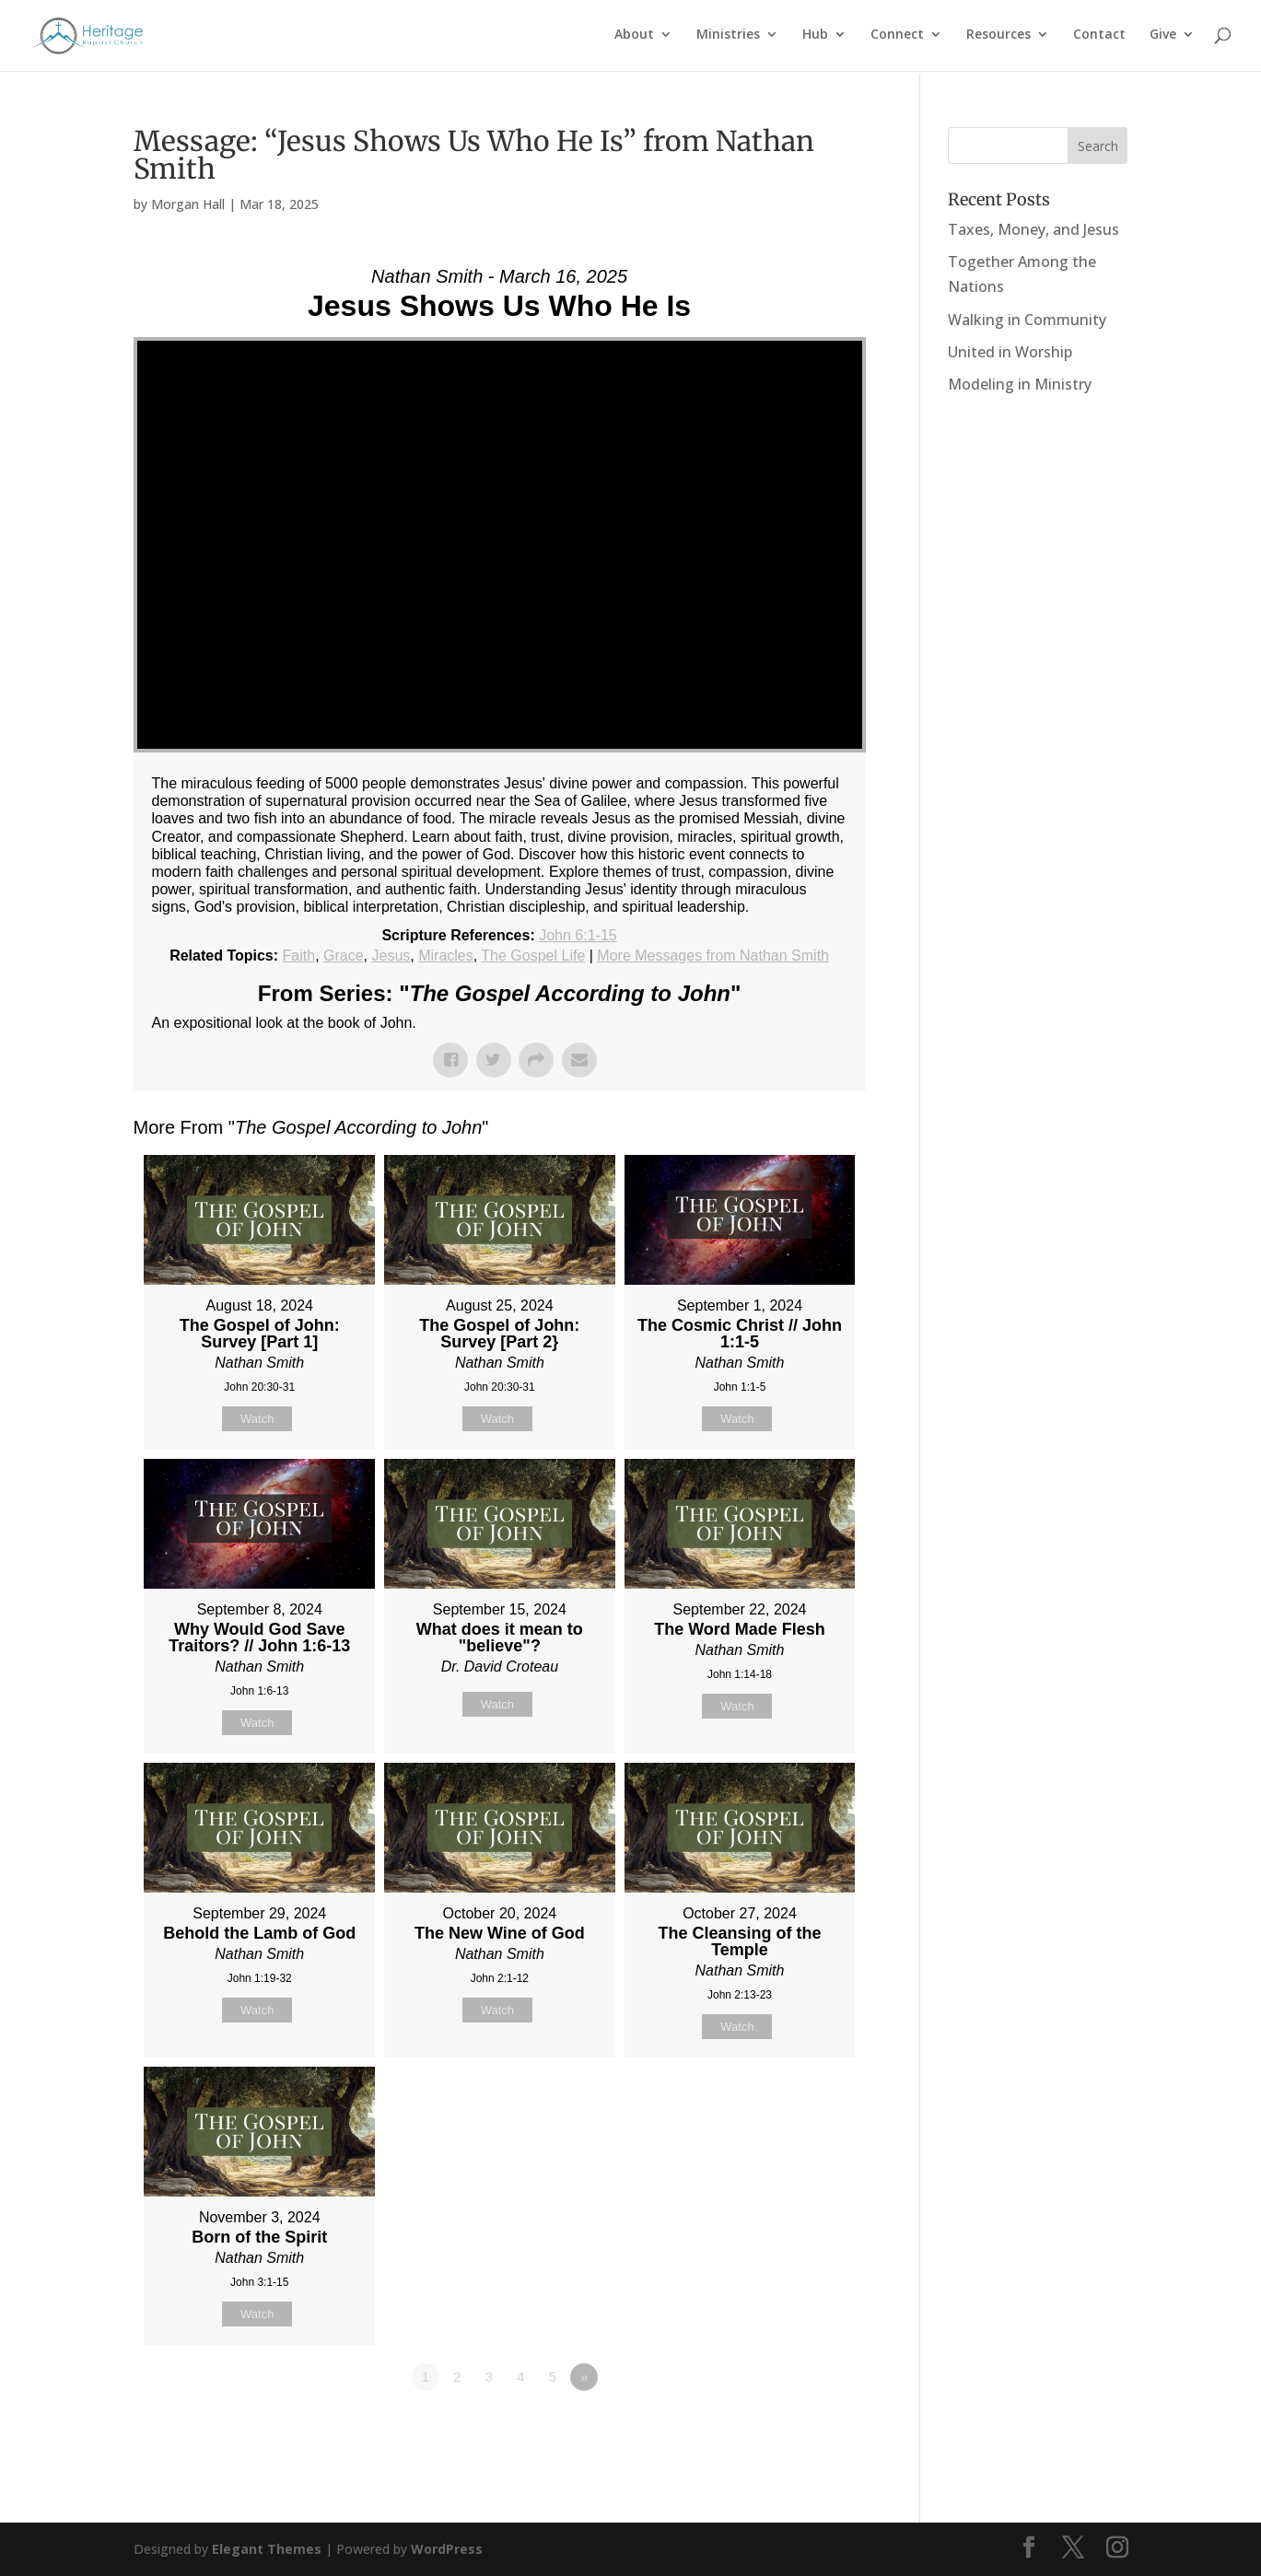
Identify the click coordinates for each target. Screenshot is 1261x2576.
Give (1163, 37)
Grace (343, 955)
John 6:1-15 (578, 935)
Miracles (445, 955)
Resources (998, 37)
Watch (257, 1419)
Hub (815, 37)
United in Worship (1010, 352)
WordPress (447, 2549)
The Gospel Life (533, 955)
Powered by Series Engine (798, 2427)
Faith (299, 955)
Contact (1099, 37)
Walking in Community (1027, 319)
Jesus (390, 955)
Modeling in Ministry (1020, 384)
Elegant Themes (266, 2549)
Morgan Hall (188, 204)
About (634, 37)
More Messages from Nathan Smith (713, 955)
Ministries (728, 37)
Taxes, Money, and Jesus (1033, 229)
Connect (897, 37)
